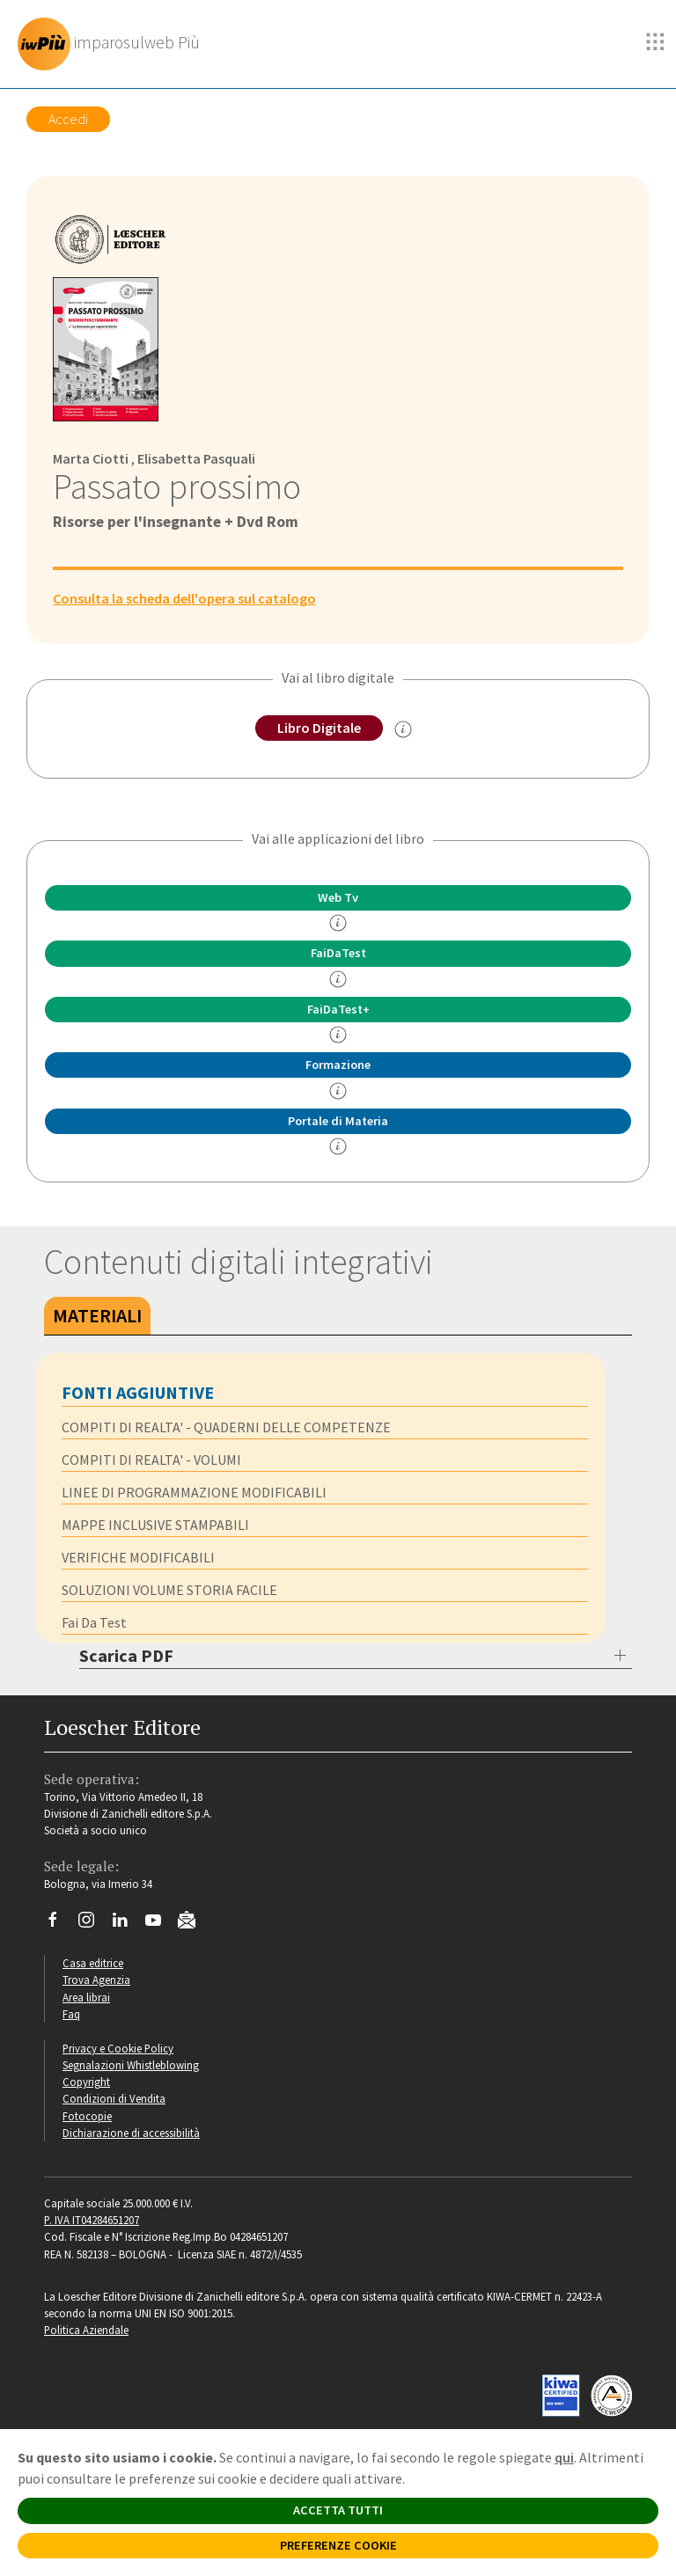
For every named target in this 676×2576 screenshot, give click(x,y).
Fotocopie (87, 2116)
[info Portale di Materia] (338, 1146)
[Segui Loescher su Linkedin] (126, 1924)
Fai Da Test (94, 1622)
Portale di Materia (338, 1121)
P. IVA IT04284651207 (91, 2220)
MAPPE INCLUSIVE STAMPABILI (155, 1524)
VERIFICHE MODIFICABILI (138, 1557)
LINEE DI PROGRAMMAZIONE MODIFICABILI (194, 1492)
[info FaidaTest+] (338, 1034)
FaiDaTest (338, 953)
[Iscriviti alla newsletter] (193, 1922)
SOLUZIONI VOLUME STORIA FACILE (169, 1590)
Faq (71, 2014)
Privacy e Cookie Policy (117, 2048)
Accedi (68, 119)
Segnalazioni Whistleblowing (130, 2065)
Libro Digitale (319, 727)
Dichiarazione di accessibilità (131, 2133)
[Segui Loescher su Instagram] (92, 1924)
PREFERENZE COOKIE (338, 2545)
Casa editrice (92, 1963)
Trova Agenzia (96, 1979)
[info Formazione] (338, 1091)
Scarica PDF (126, 1655)
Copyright (86, 2082)
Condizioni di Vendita (113, 2098)
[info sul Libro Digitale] (403, 729)
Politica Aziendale (86, 2330)
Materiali (97, 1315)
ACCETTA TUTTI (338, 2510)
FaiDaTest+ (338, 1009)
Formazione (338, 1064)
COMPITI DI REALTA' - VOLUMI (151, 1459)
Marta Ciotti (91, 458)
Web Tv (338, 897)
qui (564, 2457)
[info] (338, 923)
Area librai (86, 1997)
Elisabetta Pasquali (196, 458)
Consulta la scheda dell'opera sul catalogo (184, 598)
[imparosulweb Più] (113, 44)
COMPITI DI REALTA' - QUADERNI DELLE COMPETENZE (226, 1427)
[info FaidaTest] (338, 979)
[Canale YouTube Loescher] (159, 1924)
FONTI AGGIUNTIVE (138, 1392)
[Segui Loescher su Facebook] (59, 1924)
